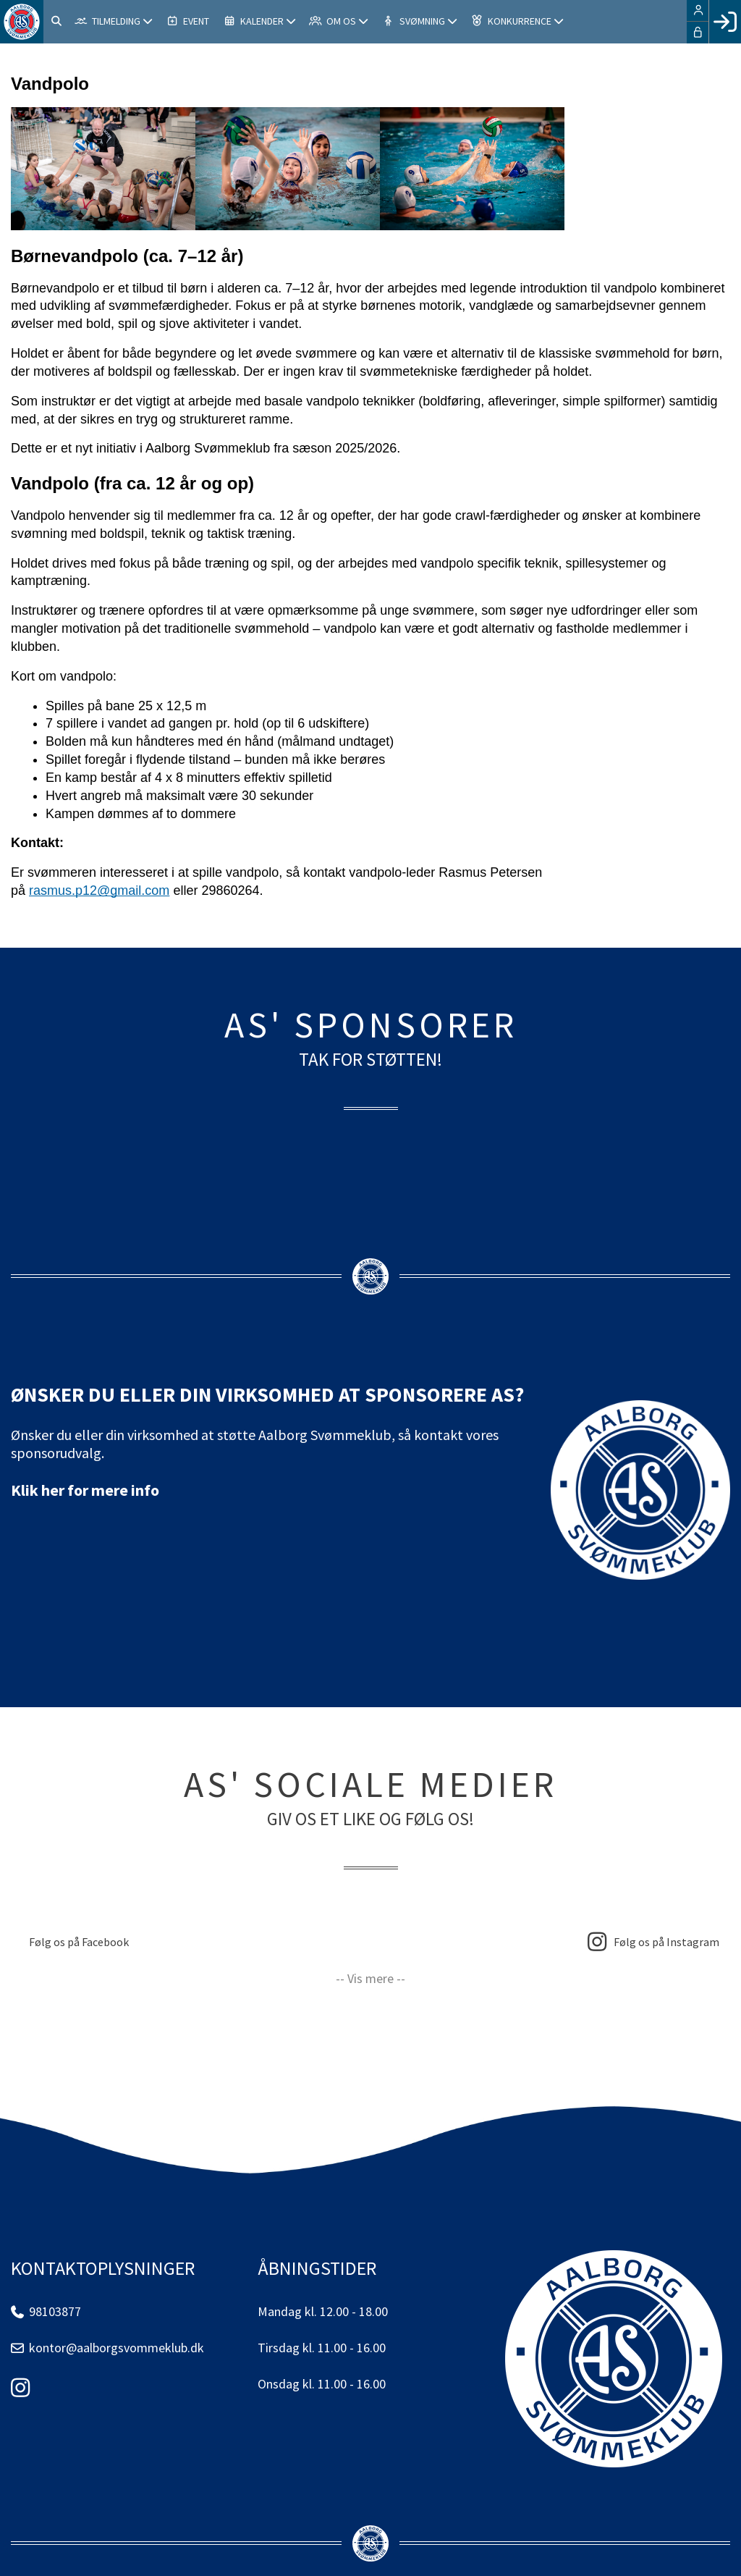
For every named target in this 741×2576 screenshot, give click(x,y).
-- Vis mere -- (370, 1978)
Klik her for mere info (85, 1490)
